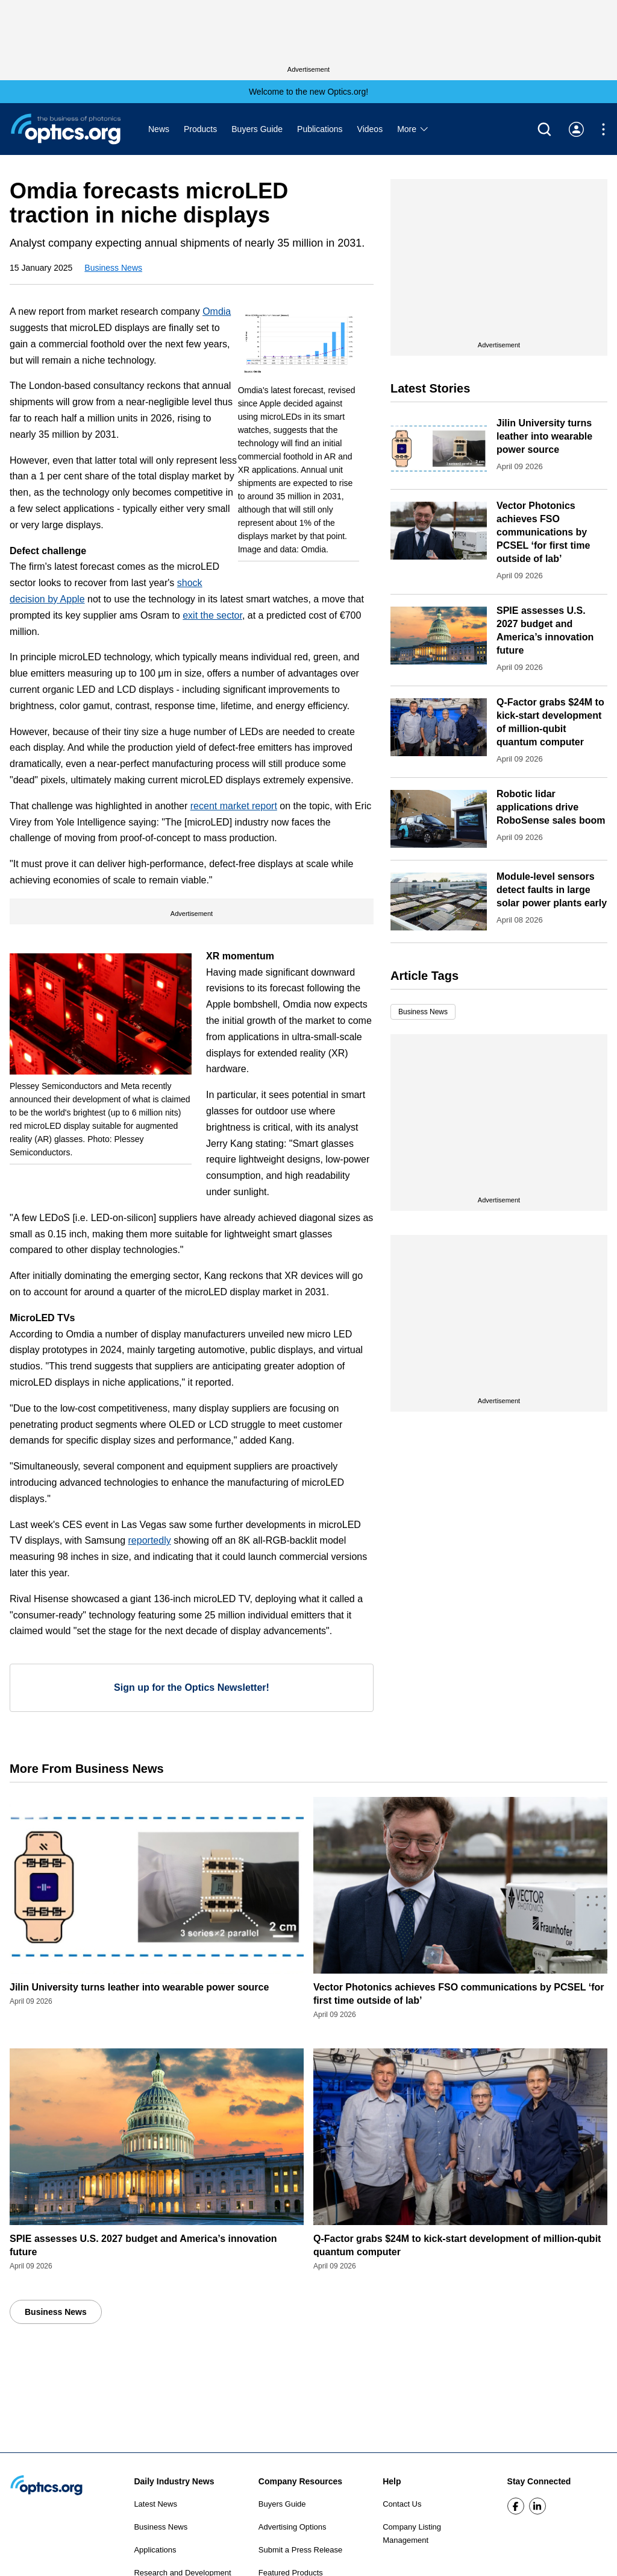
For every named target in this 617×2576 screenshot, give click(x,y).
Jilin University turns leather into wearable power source (544, 436)
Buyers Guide (257, 129)
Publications (320, 129)
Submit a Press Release (300, 2549)
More (413, 129)
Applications (155, 2549)
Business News (113, 268)
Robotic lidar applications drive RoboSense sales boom (551, 807)
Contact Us (402, 2503)
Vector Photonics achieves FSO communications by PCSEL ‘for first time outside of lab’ (543, 532)
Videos (370, 129)
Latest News (155, 2503)
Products (200, 129)
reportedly (149, 1540)
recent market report (233, 806)
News (158, 129)
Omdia (216, 311)
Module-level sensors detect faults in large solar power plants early (551, 889)
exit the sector (212, 615)
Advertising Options (292, 2526)
